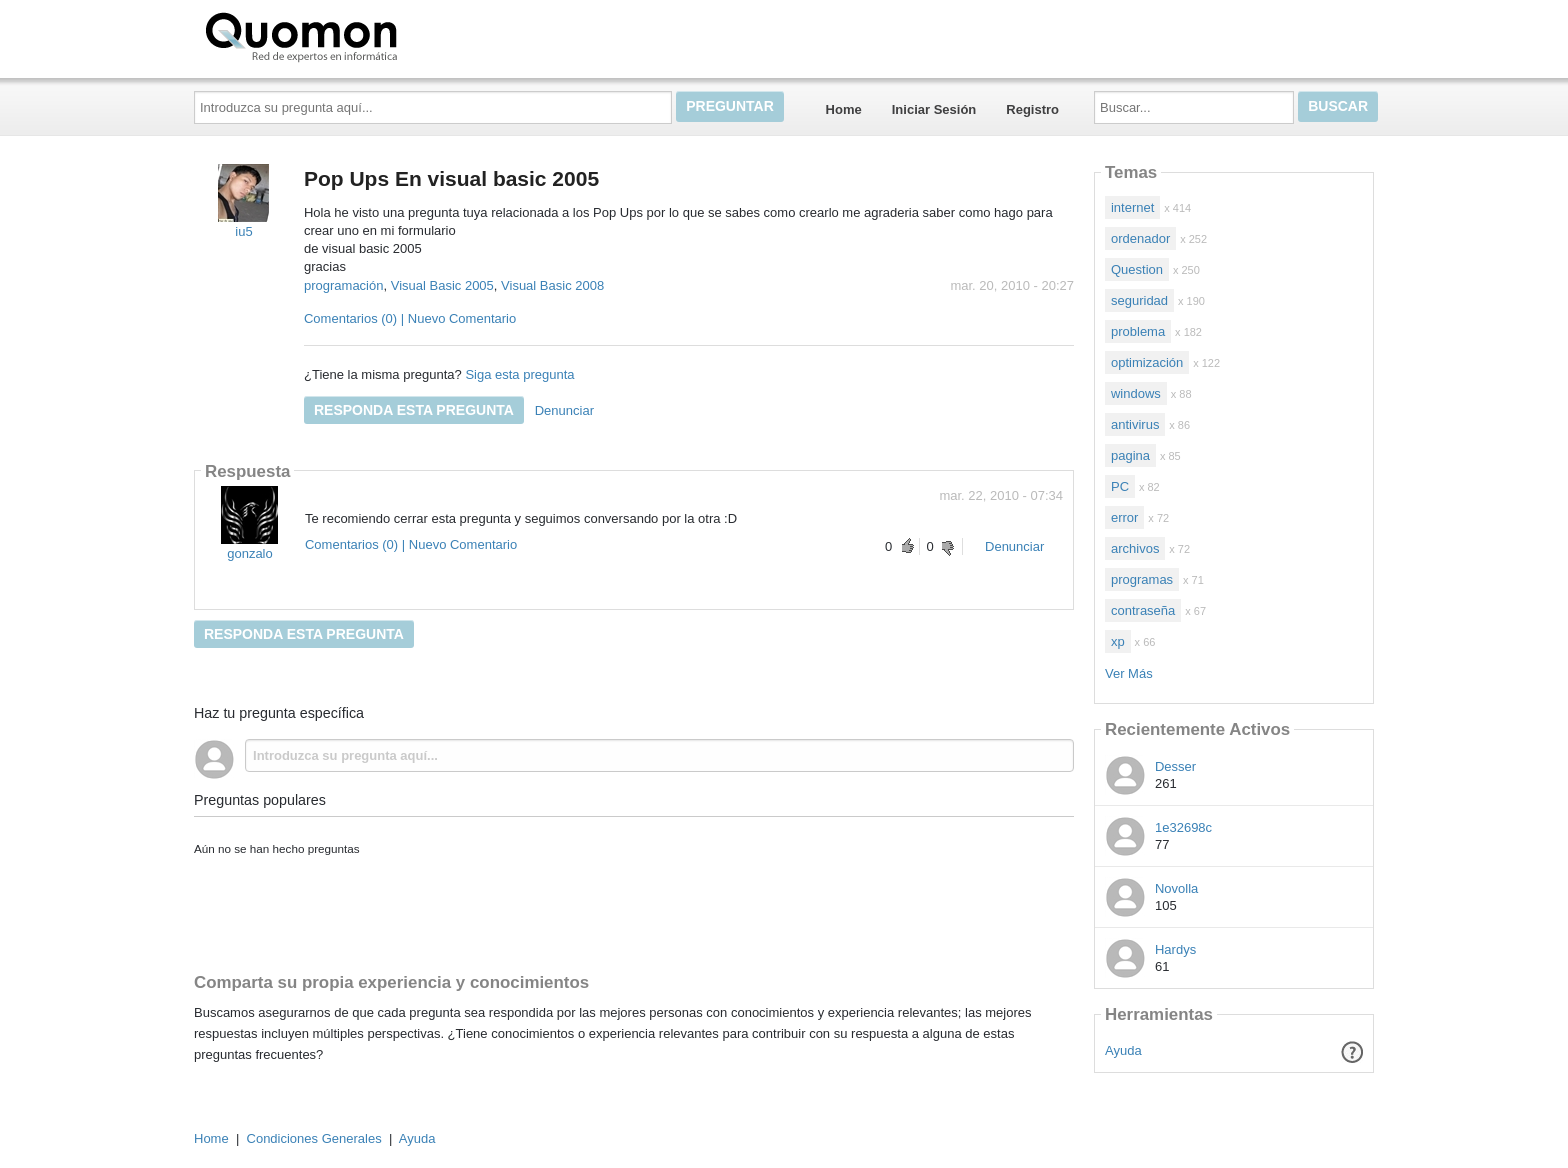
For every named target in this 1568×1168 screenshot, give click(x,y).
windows (1136, 393)
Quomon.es (365, 35)
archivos (1135, 548)
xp (1118, 641)
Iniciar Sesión (934, 109)
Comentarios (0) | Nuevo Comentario (410, 318)
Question (1137, 269)
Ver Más (1129, 673)
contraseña (1143, 610)
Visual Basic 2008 (552, 285)
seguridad (1139, 300)
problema (1138, 331)
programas (1142, 579)
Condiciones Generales (314, 1138)
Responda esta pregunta (414, 410)
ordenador (1140, 238)
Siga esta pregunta (519, 374)
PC (1120, 486)
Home (844, 109)
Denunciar (564, 410)
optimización (1147, 362)
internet (1132, 207)
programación (344, 285)
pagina (1130, 455)
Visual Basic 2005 (442, 285)
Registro (1032, 109)
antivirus (1135, 424)
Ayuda (1123, 1050)
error (1124, 517)
